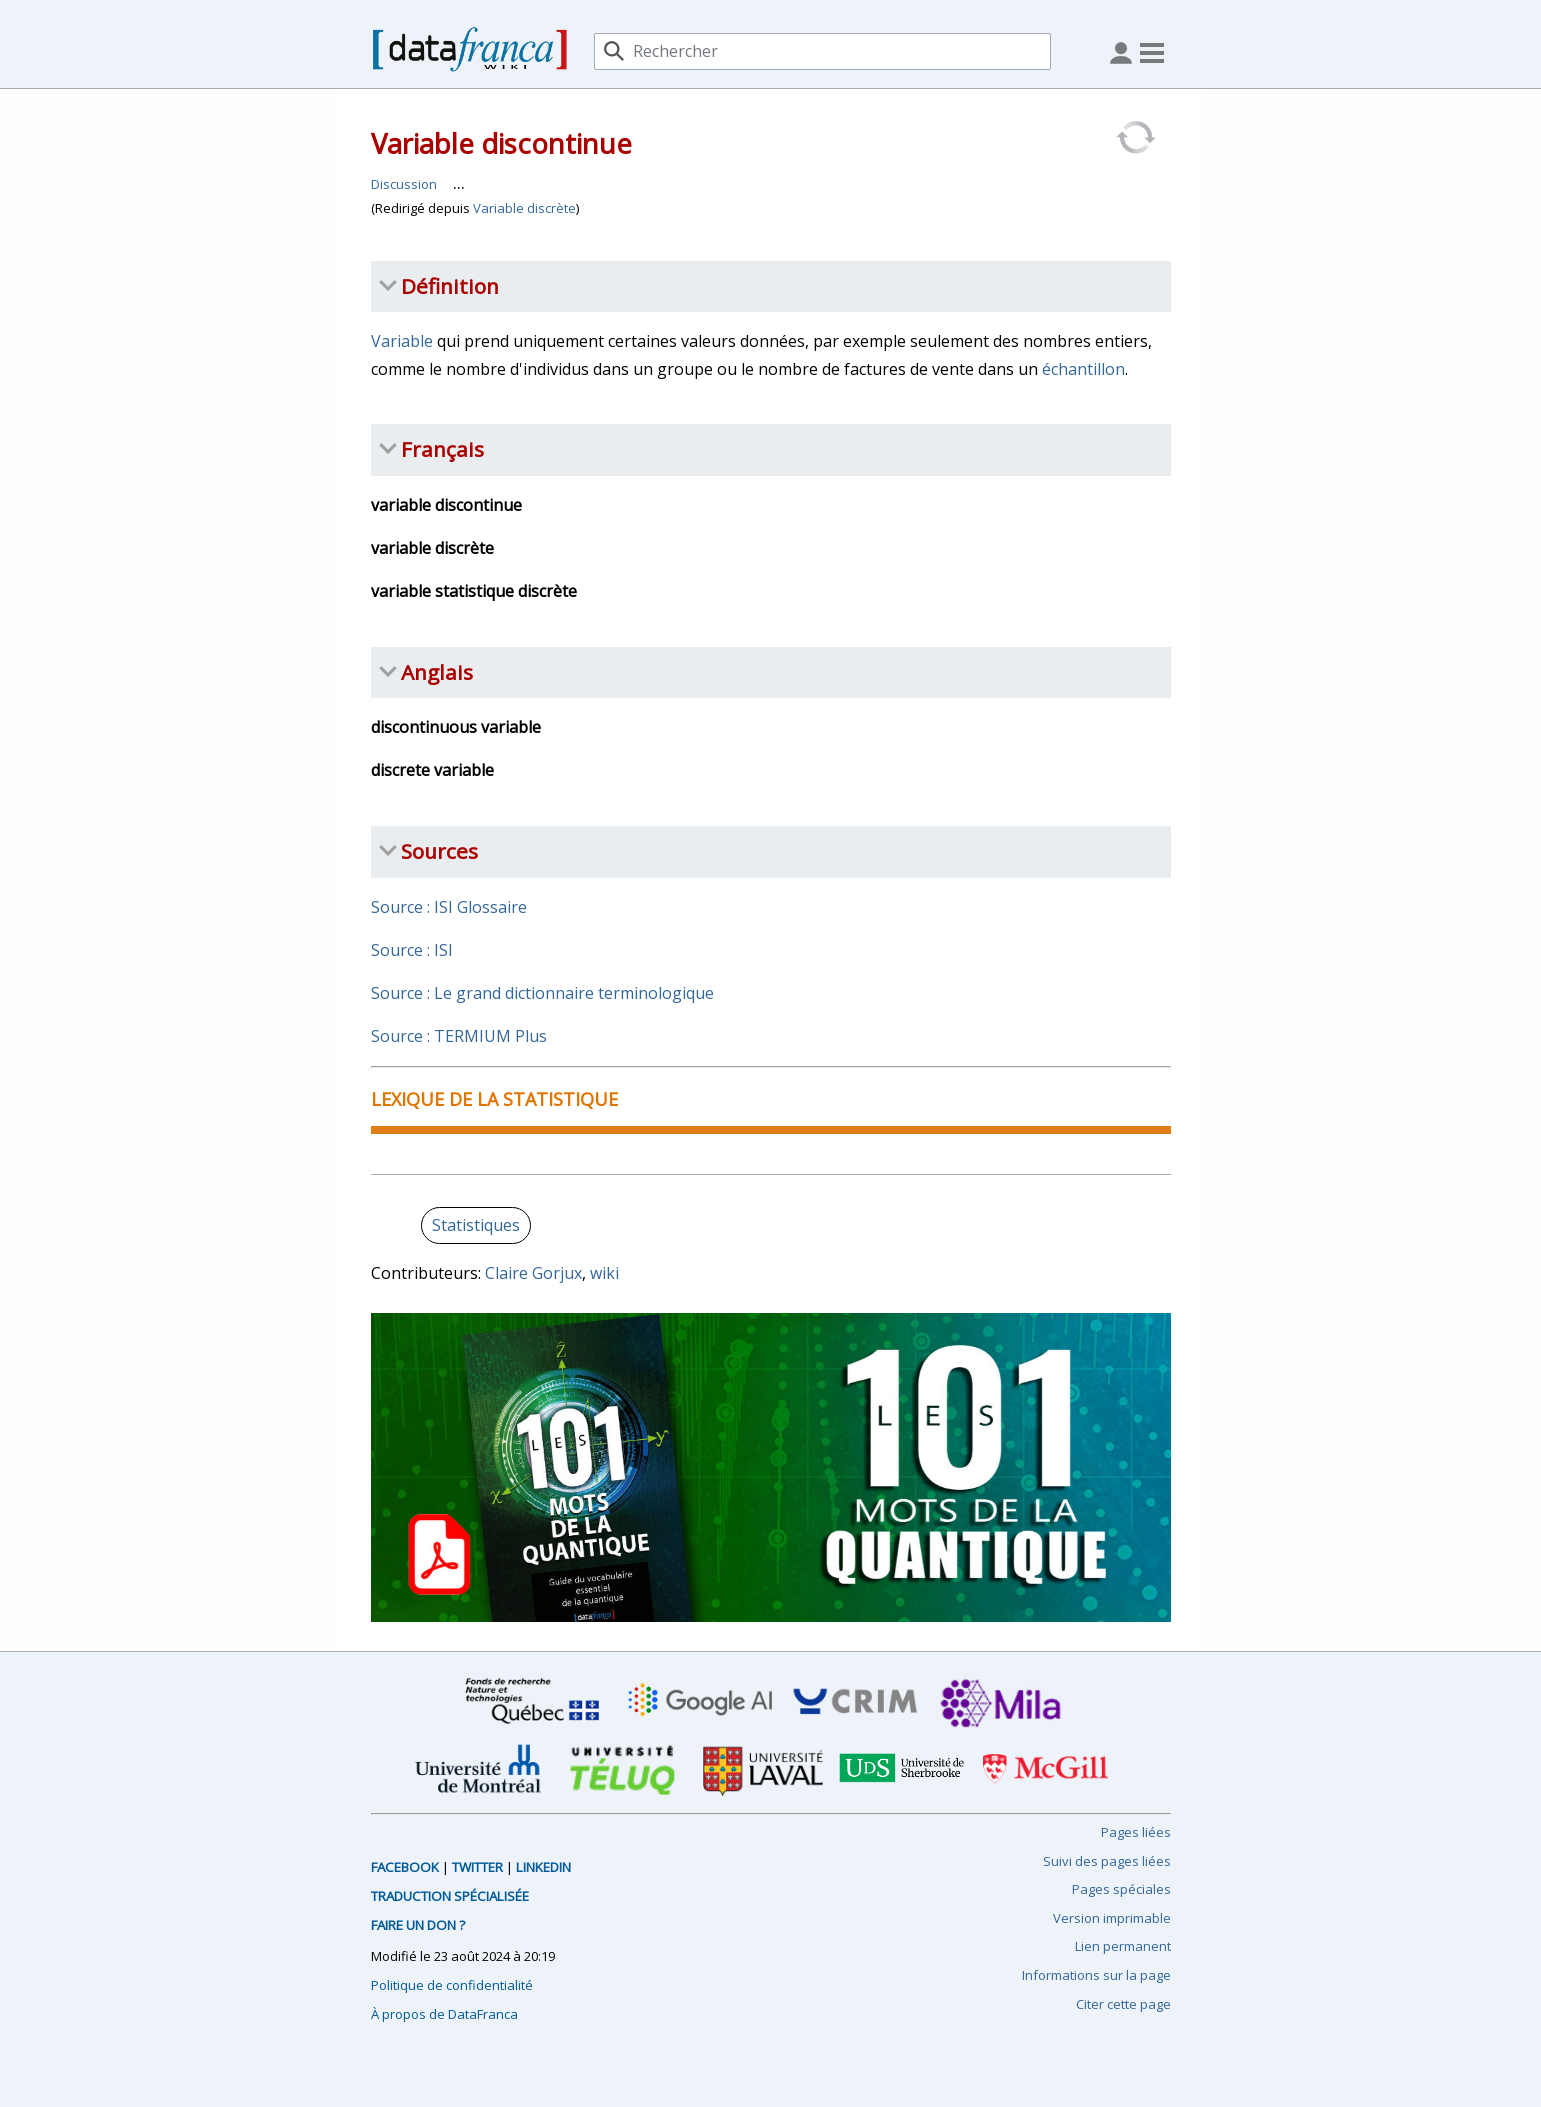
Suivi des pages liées (1107, 1861)
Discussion (404, 184)
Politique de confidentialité (452, 1985)
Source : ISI (412, 950)
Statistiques (476, 1225)
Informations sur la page (1096, 1975)
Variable (402, 341)
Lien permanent (1123, 1946)
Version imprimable (1112, 1918)
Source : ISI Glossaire (449, 907)
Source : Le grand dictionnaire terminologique (542, 993)
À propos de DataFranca (444, 2014)
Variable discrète (524, 208)
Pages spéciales (1121, 1889)
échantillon (1083, 369)
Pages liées (1136, 1832)
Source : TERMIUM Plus (459, 1036)
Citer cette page (1123, 2004)
